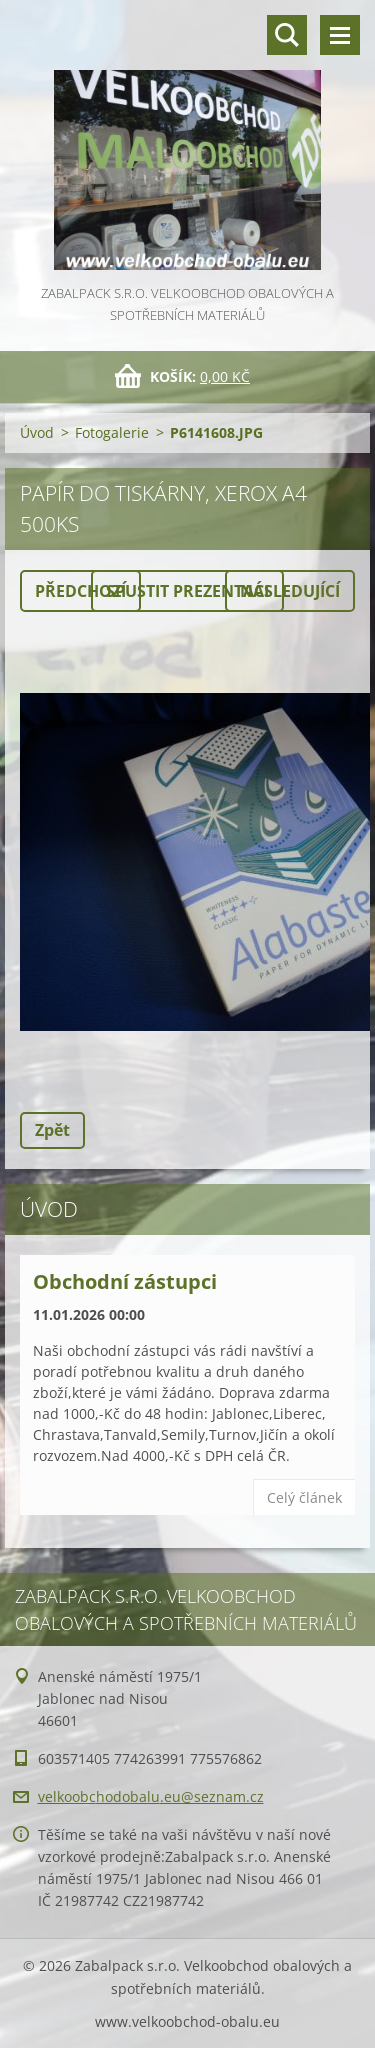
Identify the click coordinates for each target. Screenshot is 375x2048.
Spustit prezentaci (187, 591)
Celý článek (304, 1497)
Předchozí (80, 591)
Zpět (52, 1130)
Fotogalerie (112, 432)
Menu (340, 35)
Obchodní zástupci (125, 1281)
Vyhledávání (287, 35)
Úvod (37, 432)
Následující (290, 591)
